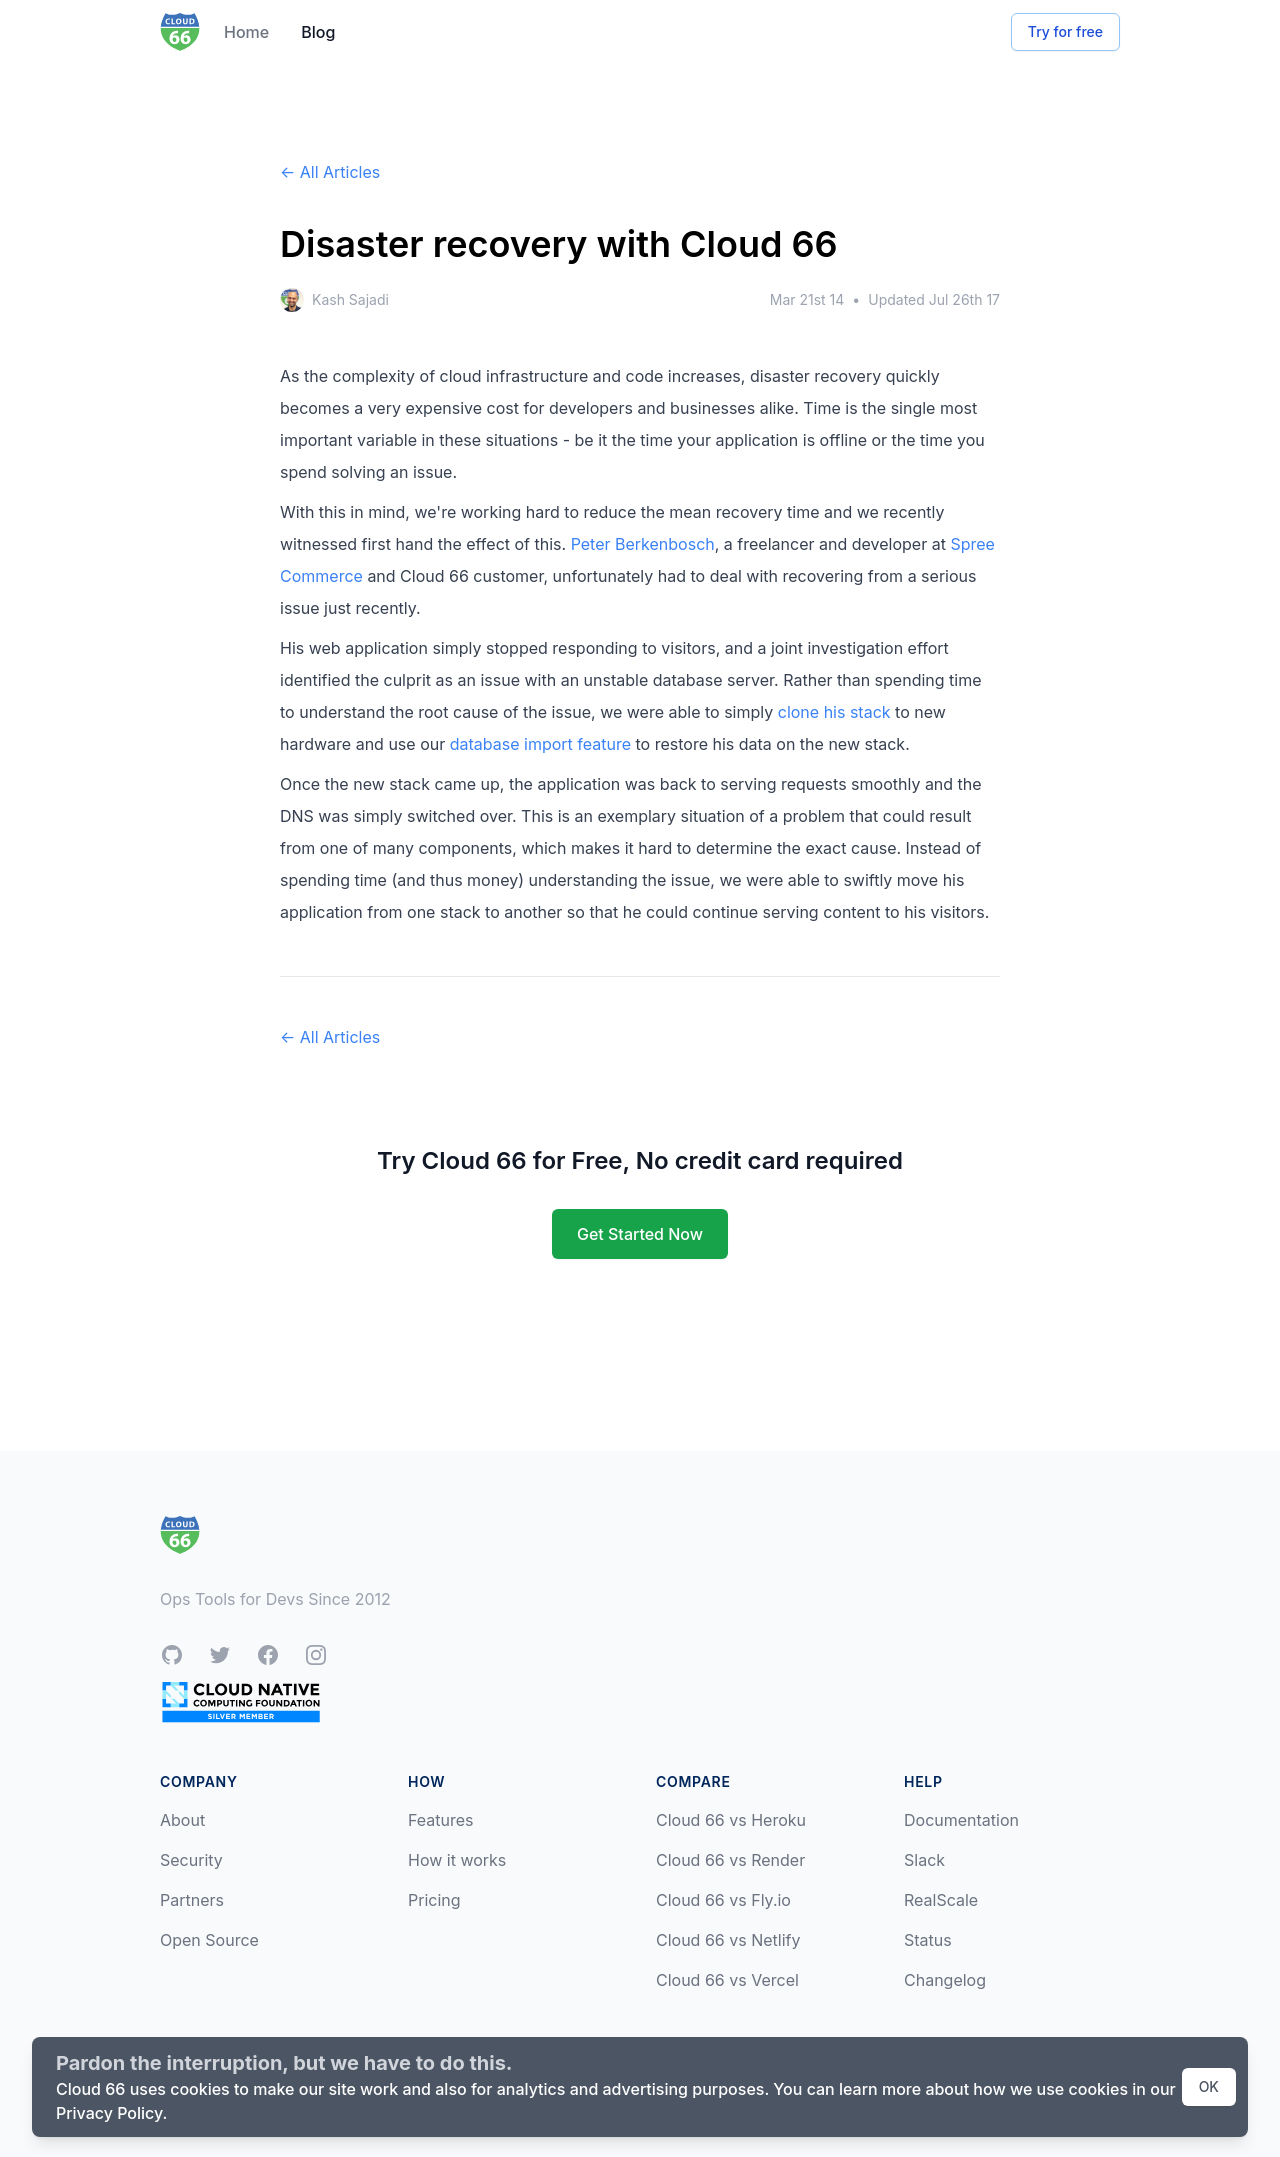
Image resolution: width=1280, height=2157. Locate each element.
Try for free (1065, 31)
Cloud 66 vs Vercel (727, 1980)
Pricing (434, 1900)
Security (191, 1860)
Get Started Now (640, 1234)
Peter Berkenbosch (643, 544)
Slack (924, 1860)
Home (246, 32)
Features (441, 1820)
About (182, 1820)
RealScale (941, 1900)
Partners (192, 1900)
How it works (457, 1860)
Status (928, 1940)
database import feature (540, 744)
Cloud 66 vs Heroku (731, 1820)
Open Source (209, 1940)
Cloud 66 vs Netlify (728, 1940)
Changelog (945, 1980)
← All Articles (330, 172)
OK (1209, 2086)
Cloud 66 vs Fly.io (723, 1900)
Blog (318, 32)
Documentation (961, 1820)
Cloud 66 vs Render (730, 1860)
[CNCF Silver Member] (241, 1701)
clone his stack (834, 712)
